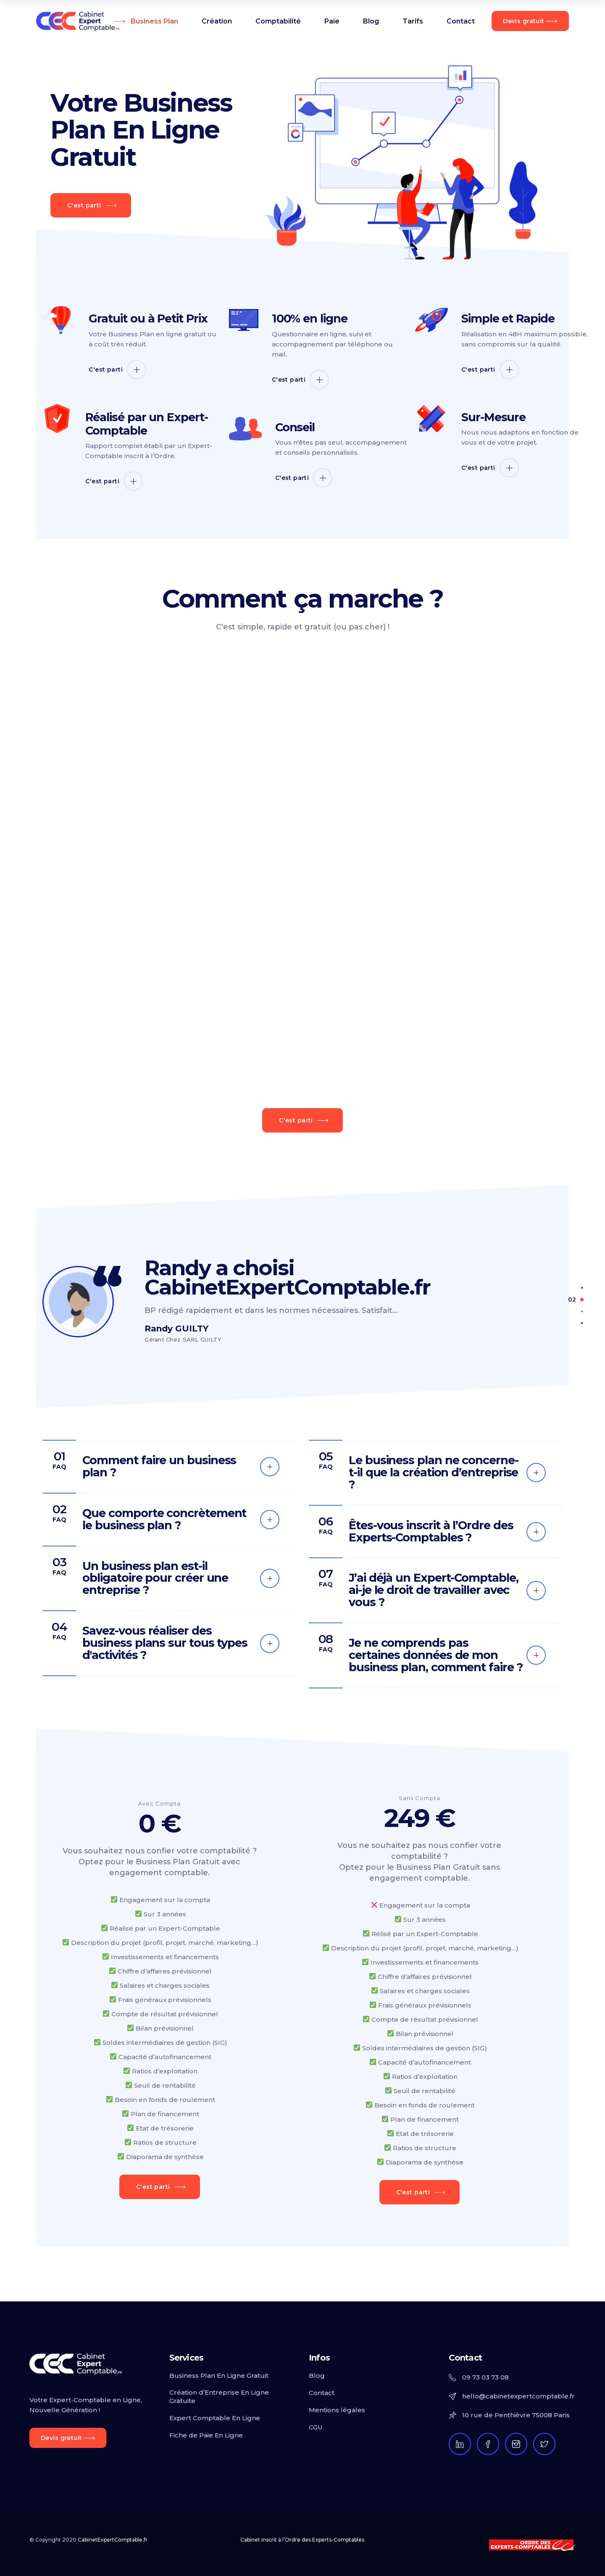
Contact (321, 2393)
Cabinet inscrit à (302, 2540)
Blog (317, 2375)
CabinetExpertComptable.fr (112, 2540)
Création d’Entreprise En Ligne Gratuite (219, 2396)
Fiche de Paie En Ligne (206, 2435)
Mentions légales (337, 2410)
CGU (316, 2427)
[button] (581, 1286)
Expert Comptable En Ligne (214, 2418)
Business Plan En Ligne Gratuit (218, 2375)
